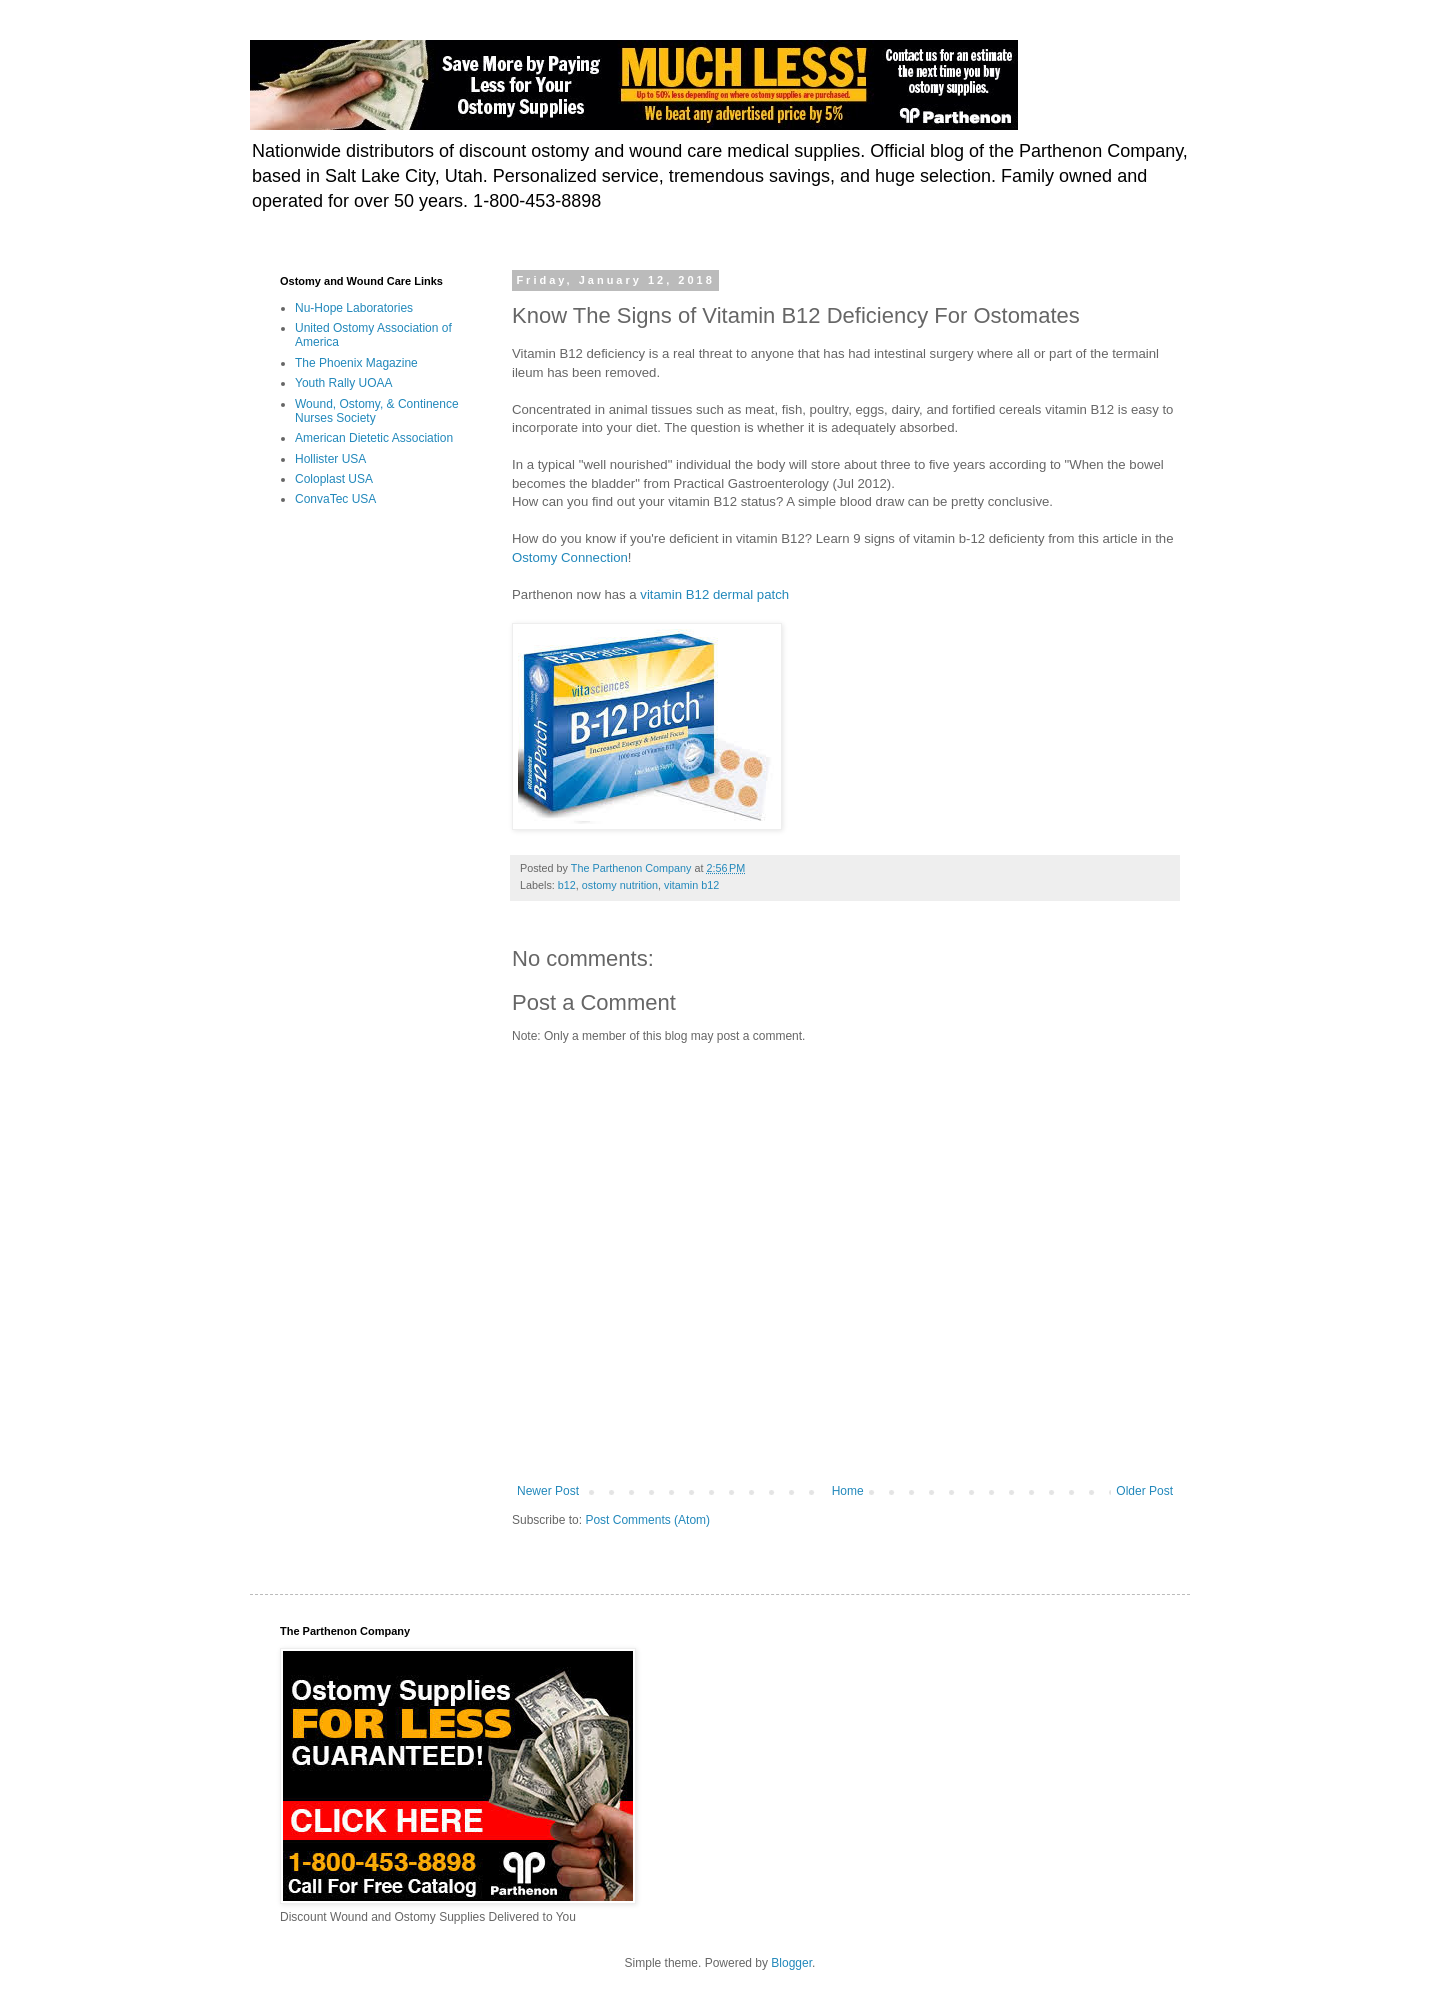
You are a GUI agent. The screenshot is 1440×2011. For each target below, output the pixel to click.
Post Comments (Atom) (647, 1520)
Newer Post (548, 1491)
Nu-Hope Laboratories (354, 308)
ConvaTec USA (335, 499)
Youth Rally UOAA (344, 383)
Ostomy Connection (570, 557)
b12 (567, 885)
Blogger (791, 1963)
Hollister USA (330, 459)
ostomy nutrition (620, 885)
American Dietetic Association (374, 438)
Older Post (1144, 1491)
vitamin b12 (691, 885)
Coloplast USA (334, 479)
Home (848, 1491)
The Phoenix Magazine (356, 363)
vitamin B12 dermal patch (716, 594)
